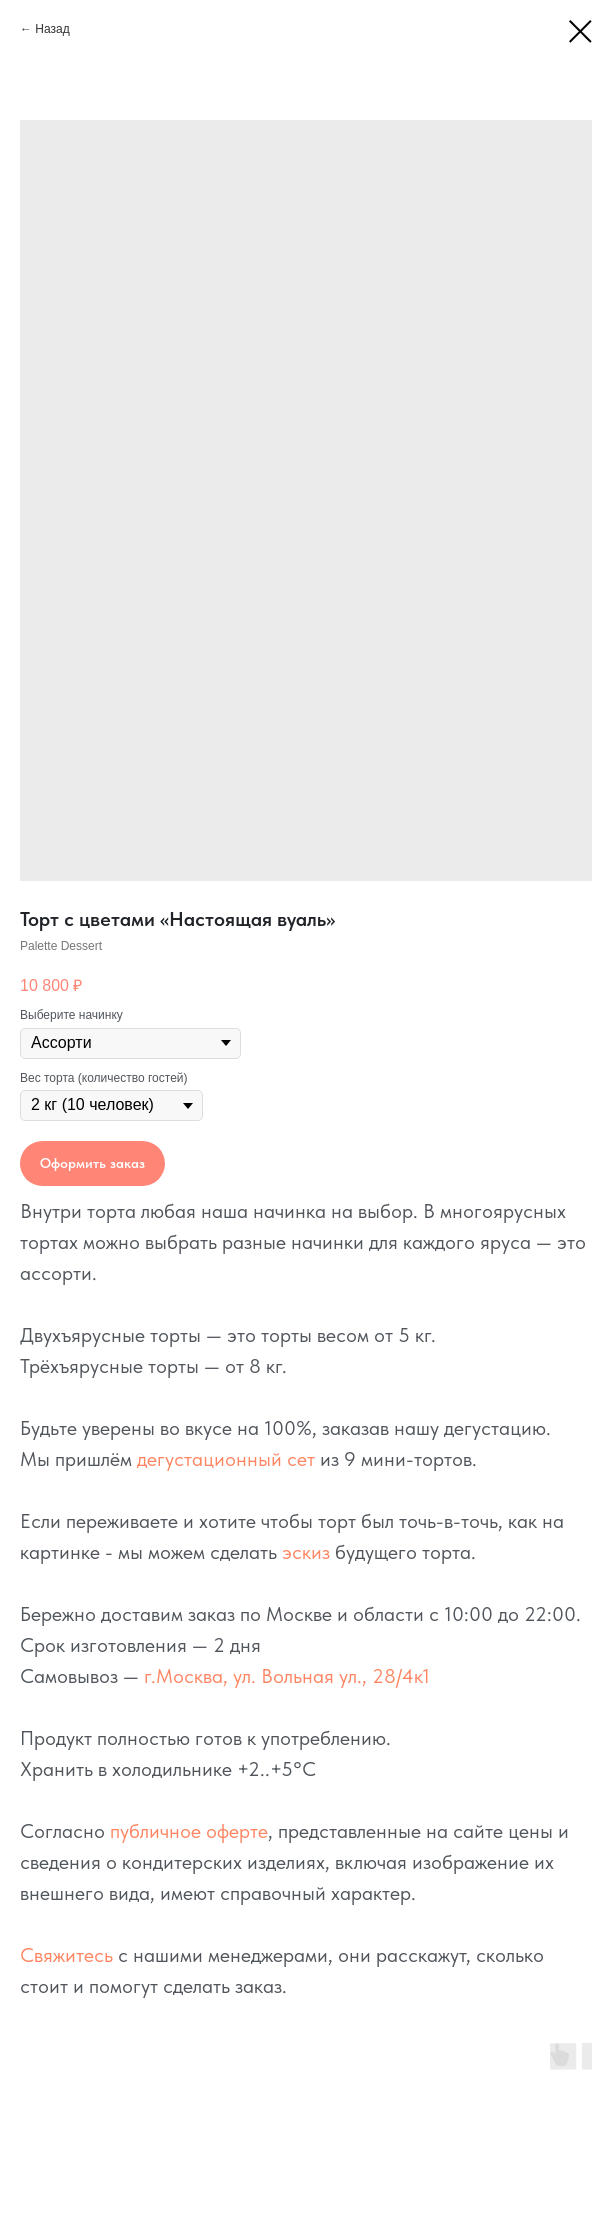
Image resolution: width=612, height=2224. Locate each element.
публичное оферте (189, 1831)
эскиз (306, 1552)
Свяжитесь (66, 1955)
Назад (52, 29)
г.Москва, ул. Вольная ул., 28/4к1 (287, 1676)
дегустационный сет (226, 1459)
